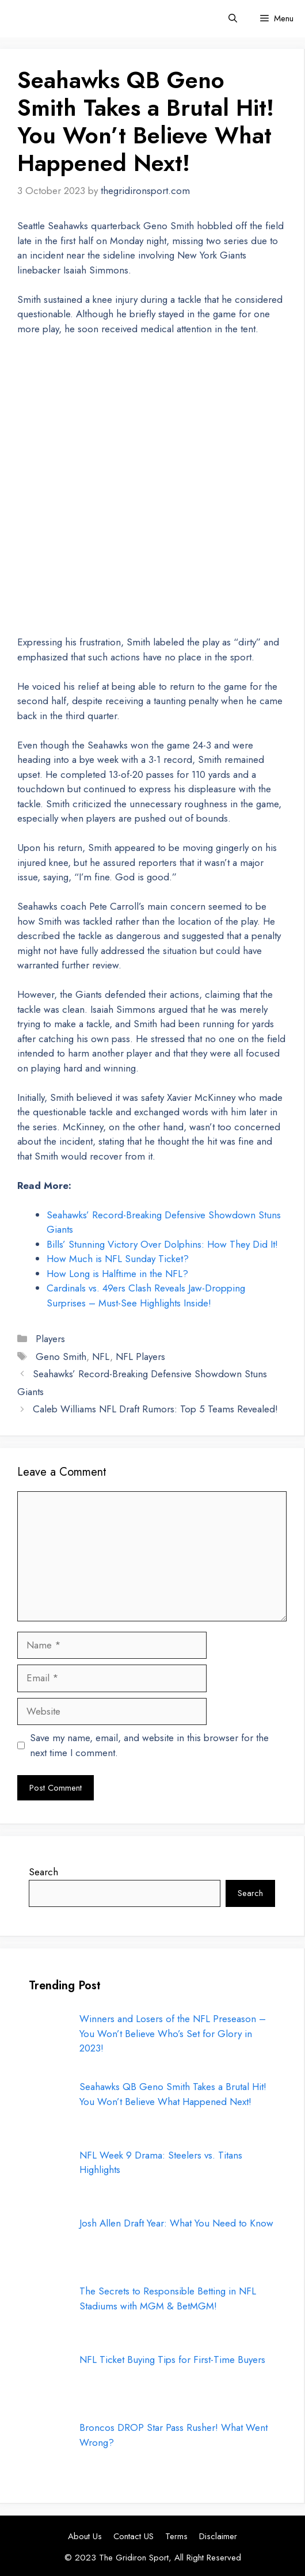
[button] (233, 18)
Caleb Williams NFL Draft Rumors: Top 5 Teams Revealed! (155, 1409)
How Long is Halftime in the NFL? (117, 1274)
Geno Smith (61, 1356)
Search (43, 1872)
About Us (85, 2536)
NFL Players (140, 1356)
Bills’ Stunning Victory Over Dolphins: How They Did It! (162, 1244)
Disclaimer (218, 2536)
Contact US (133, 2536)
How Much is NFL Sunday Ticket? (118, 1259)
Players (50, 1339)
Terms (176, 2536)
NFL (101, 1356)
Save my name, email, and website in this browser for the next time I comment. (149, 1745)
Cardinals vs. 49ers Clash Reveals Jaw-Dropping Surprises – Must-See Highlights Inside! (146, 1295)
